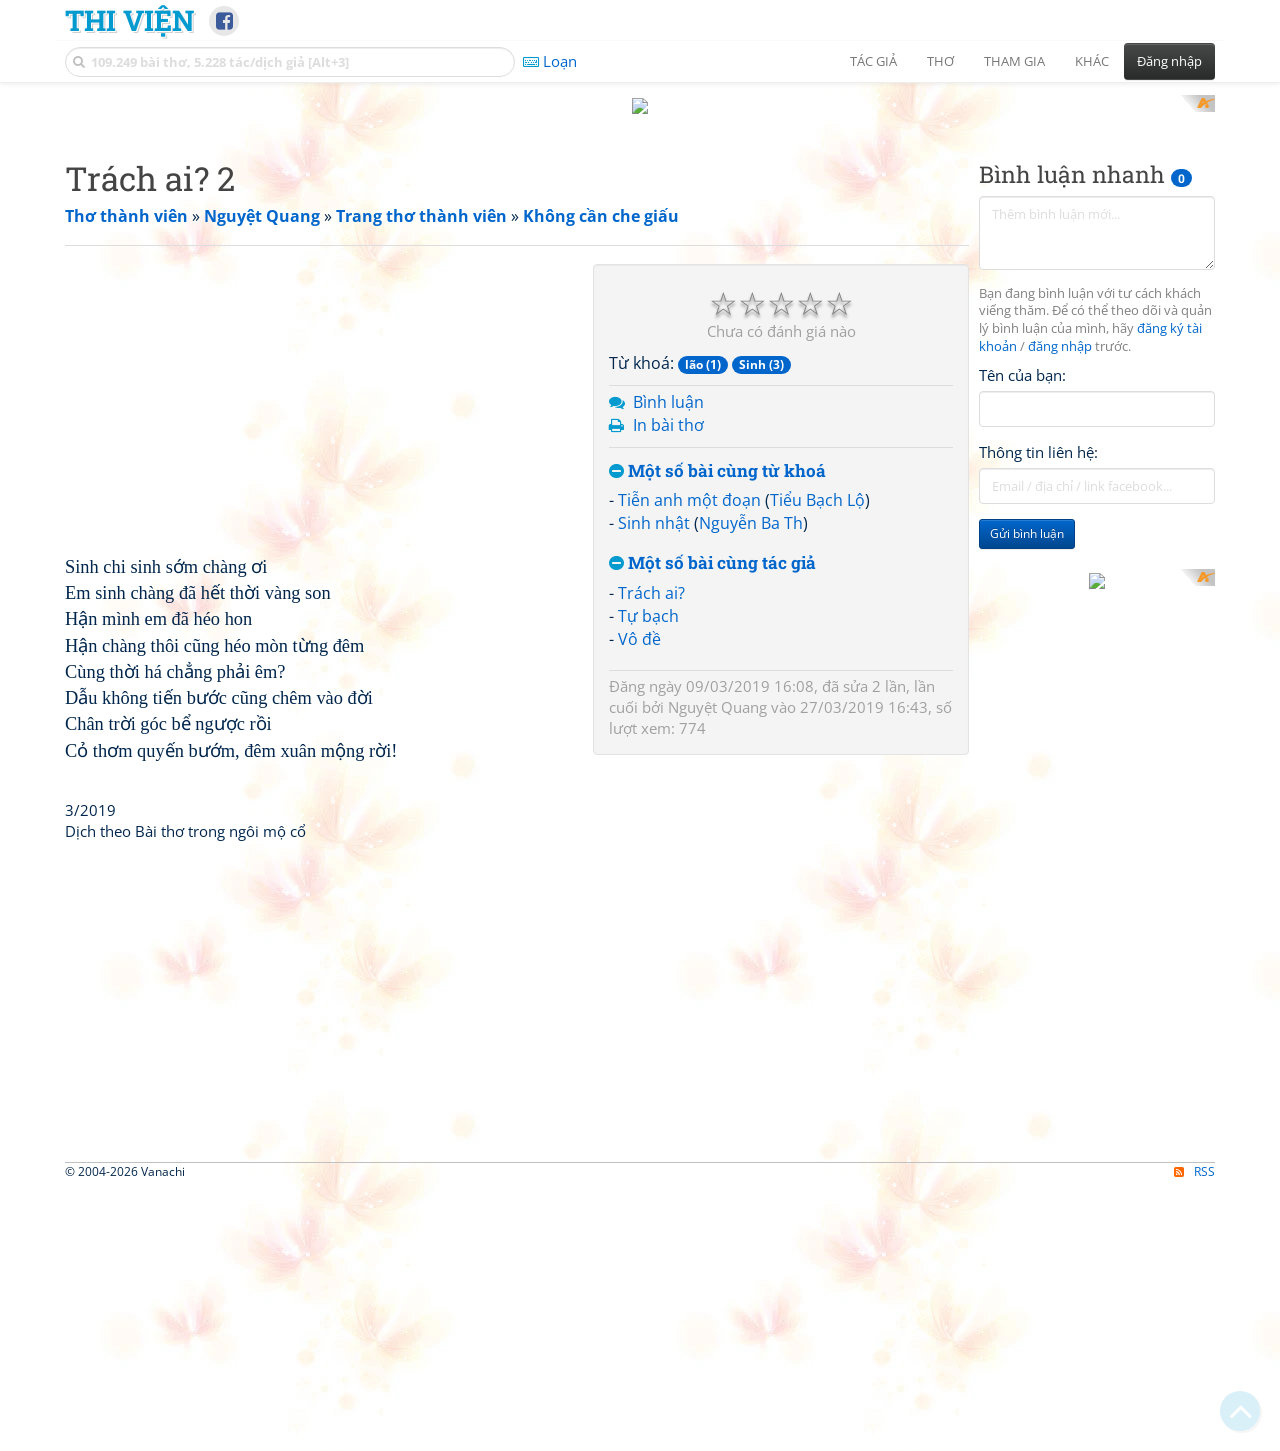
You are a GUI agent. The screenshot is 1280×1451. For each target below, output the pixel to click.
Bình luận (668, 664)
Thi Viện (129, 20)
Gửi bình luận (1027, 795)
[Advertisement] (640, 235)
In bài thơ (668, 686)
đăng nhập (1060, 608)
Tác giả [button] (873, 61)
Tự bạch (648, 877)
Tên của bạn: (1022, 636)
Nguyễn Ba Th (751, 785)
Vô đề (639, 900)
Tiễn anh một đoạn (689, 762)
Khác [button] (1092, 61)
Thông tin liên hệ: (1038, 714)
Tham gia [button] (1014, 61)
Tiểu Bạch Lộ (817, 762)
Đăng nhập (1169, 61)
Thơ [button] (940, 61)
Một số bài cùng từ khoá (717, 732)
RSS (1194, 1433)
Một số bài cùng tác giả (712, 825)
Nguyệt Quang (717, 969)
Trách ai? (651, 854)
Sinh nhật (654, 785)
